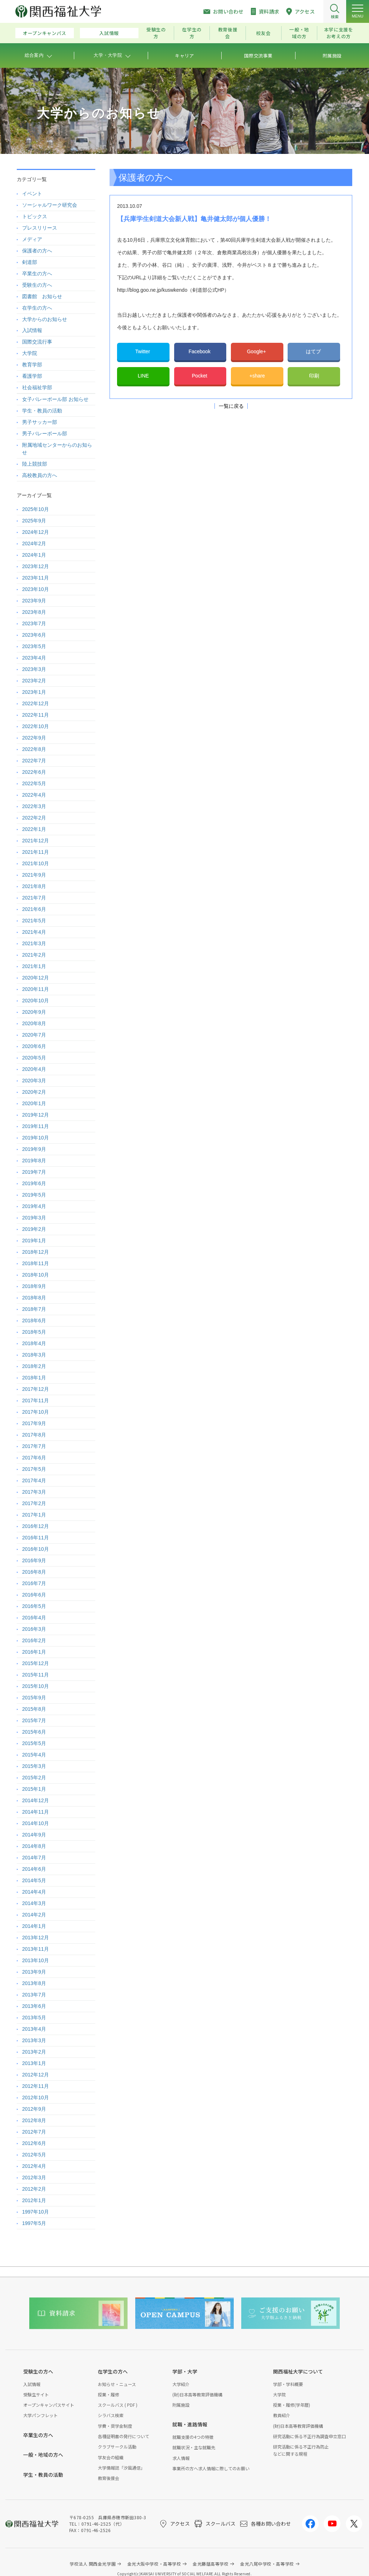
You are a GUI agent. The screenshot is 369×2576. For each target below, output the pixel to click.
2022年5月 (34, 783)
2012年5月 (34, 2154)
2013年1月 (34, 2063)
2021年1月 (34, 966)
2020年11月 (35, 989)
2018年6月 (34, 1320)
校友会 (263, 33)
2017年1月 (34, 1515)
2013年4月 (34, 2029)
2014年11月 (35, 1812)
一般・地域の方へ (43, 2454)
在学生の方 (192, 33)
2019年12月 (35, 1115)
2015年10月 (35, 1686)
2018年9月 (34, 1286)
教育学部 (32, 364)
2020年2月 (34, 1092)
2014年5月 (34, 1880)
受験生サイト (36, 2394)
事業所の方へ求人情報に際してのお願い (210, 2468)
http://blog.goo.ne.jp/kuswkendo (152, 290)
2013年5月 (34, 2017)
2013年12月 (35, 1937)
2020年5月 (34, 1058)
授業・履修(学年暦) (291, 2405)
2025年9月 (34, 520)
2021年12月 (35, 840)
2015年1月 (34, 1789)
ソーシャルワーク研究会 (49, 205)
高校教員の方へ (39, 475)
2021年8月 (34, 886)
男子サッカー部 (39, 422)
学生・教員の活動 (42, 411)
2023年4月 (34, 658)
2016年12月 (35, 1526)
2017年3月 (34, 1492)
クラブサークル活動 (117, 2447)
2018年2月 (34, 1366)
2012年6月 (34, 2143)
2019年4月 (34, 1206)
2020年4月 (34, 1069)
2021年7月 (34, 898)
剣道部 (29, 262)
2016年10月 (35, 1549)
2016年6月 (34, 1595)
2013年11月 (35, 1949)
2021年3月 (34, 943)
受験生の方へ (37, 285)
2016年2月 (34, 1640)
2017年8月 (34, 1435)
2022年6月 (34, 772)
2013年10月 (35, 1960)
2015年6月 (34, 1732)
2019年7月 (34, 1172)
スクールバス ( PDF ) (117, 2405)
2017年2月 (34, 1503)
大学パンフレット (40, 2415)
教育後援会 (228, 33)
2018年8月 (34, 1297)
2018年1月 (34, 1377)
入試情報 (109, 33)
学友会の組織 (110, 2457)
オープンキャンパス (44, 33)
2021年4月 (34, 932)
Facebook (200, 351)
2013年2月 (34, 2052)
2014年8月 (34, 1846)
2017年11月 (35, 1400)
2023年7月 (34, 623)
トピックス (34, 216)
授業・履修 (108, 2394)
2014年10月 (35, 1823)
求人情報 (180, 2458)
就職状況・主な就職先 (193, 2447)
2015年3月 (34, 1766)
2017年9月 (34, 1423)
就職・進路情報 (189, 2424)
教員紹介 (281, 2415)
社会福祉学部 (37, 387)
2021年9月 (34, 875)
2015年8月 (34, 1709)
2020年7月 (34, 1035)
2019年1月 (34, 1240)
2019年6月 (34, 1183)
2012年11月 (35, 2086)
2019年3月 (34, 1218)
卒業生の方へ (37, 273)
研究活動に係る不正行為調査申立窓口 (309, 2436)
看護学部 (32, 376)
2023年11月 (35, 578)
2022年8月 (34, 749)
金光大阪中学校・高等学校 (154, 2564)
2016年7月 (34, 1583)
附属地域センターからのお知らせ (57, 448)
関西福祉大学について (298, 2371)
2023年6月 (34, 635)
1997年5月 (34, 2223)
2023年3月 (34, 669)
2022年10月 (35, 726)
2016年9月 (34, 1560)
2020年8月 (34, 1023)
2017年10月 (35, 1412)
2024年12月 (35, 532)
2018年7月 (34, 1309)
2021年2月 (34, 955)
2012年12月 (35, 2075)
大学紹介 (180, 2384)
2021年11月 (35, 852)
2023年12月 (35, 566)
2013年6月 (34, 2006)
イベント (32, 193)
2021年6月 (34, 909)
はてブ (314, 351)
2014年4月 (34, 1892)
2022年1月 (34, 829)
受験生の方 (156, 33)
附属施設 (180, 2405)
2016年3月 (34, 1629)
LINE (143, 376)
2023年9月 (34, 600)
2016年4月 (34, 1617)
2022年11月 (35, 715)
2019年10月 (35, 1138)
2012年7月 (34, 2132)
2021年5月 (34, 920)
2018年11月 (35, 1263)
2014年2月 (34, 1915)
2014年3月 (34, 1903)
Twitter (143, 351)
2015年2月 (34, 1777)
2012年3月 (34, 2177)
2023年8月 (34, 612)
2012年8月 (34, 2120)
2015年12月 (35, 1663)
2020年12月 (35, 978)
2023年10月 (35, 589)
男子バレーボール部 (44, 433)
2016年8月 (34, 1572)
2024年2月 (34, 543)
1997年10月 (35, 2212)
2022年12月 (35, 703)
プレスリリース (39, 228)
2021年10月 (35, 863)
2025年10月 (35, 509)
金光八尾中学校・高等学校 (267, 2564)
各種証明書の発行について (123, 2436)
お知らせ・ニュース (117, 2384)
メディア (32, 239)
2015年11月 (35, 1675)
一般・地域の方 (299, 33)
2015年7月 (34, 1720)
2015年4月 (34, 1755)
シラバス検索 (110, 2415)
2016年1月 (34, 1652)
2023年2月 (34, 680)
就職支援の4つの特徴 (192, 2437)
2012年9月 (34, 2109)
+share (257, 376)
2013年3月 (34, 2040)
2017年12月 (35, 1389)
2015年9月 (34, 1697)
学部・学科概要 (288, 2384)
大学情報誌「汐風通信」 (121, 2468)
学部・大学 (184, 2371)
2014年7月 (34, 1857)
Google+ (257, 351)
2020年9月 (34, 1012)
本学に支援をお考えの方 (338, 33)
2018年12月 (35, 1252)
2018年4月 (34, 1343)
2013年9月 (34, 1972)
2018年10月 (35, 1275)
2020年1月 (34, 1103)
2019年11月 (35, 1126)
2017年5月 (34, 1469)
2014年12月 (35, 1800)
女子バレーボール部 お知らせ (55, 399)
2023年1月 (34, 692)
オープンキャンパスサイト (48, 2405)
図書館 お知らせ (42, 296)
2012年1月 (34, 2200)
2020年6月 (34, 1046)
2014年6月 (34, 1869)
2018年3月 (34, 1355)
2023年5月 (34, 646)
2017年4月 (34, 1480)
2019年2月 (34, 1229)
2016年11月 (35, 1537)
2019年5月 (34, 1195)
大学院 (29, 353)
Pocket (200, 376)
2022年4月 (34, 795)
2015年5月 (34, 1743)
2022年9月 (34, 738)
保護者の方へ (37, 251)
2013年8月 (34, 1983)
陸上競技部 (34, 464)
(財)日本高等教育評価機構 (197, 2394)
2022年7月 (34, 760)
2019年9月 (34, 1149)
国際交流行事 (37, 342)
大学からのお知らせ (44, 319)
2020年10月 (35, 1000)
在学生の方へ (37, 308)
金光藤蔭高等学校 (210, 2564)
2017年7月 (34, 1446)
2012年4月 (34, 2166)
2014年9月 (34, 1835)
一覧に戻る (231, 406)
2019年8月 (34, 1160)
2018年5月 (34, 1332)
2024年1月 (34, 555)
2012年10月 (35, 2097)
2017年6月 (34, 1457)
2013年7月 (34, 1995)
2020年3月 (34, 1080)
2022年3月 (34, 806)
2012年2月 (34, 2189)
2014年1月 (34, 1926)
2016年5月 (34, 1606)
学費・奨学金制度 (115, 2426)
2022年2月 (34, 818)
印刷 (314, 376)
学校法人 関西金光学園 (93, 2564)
